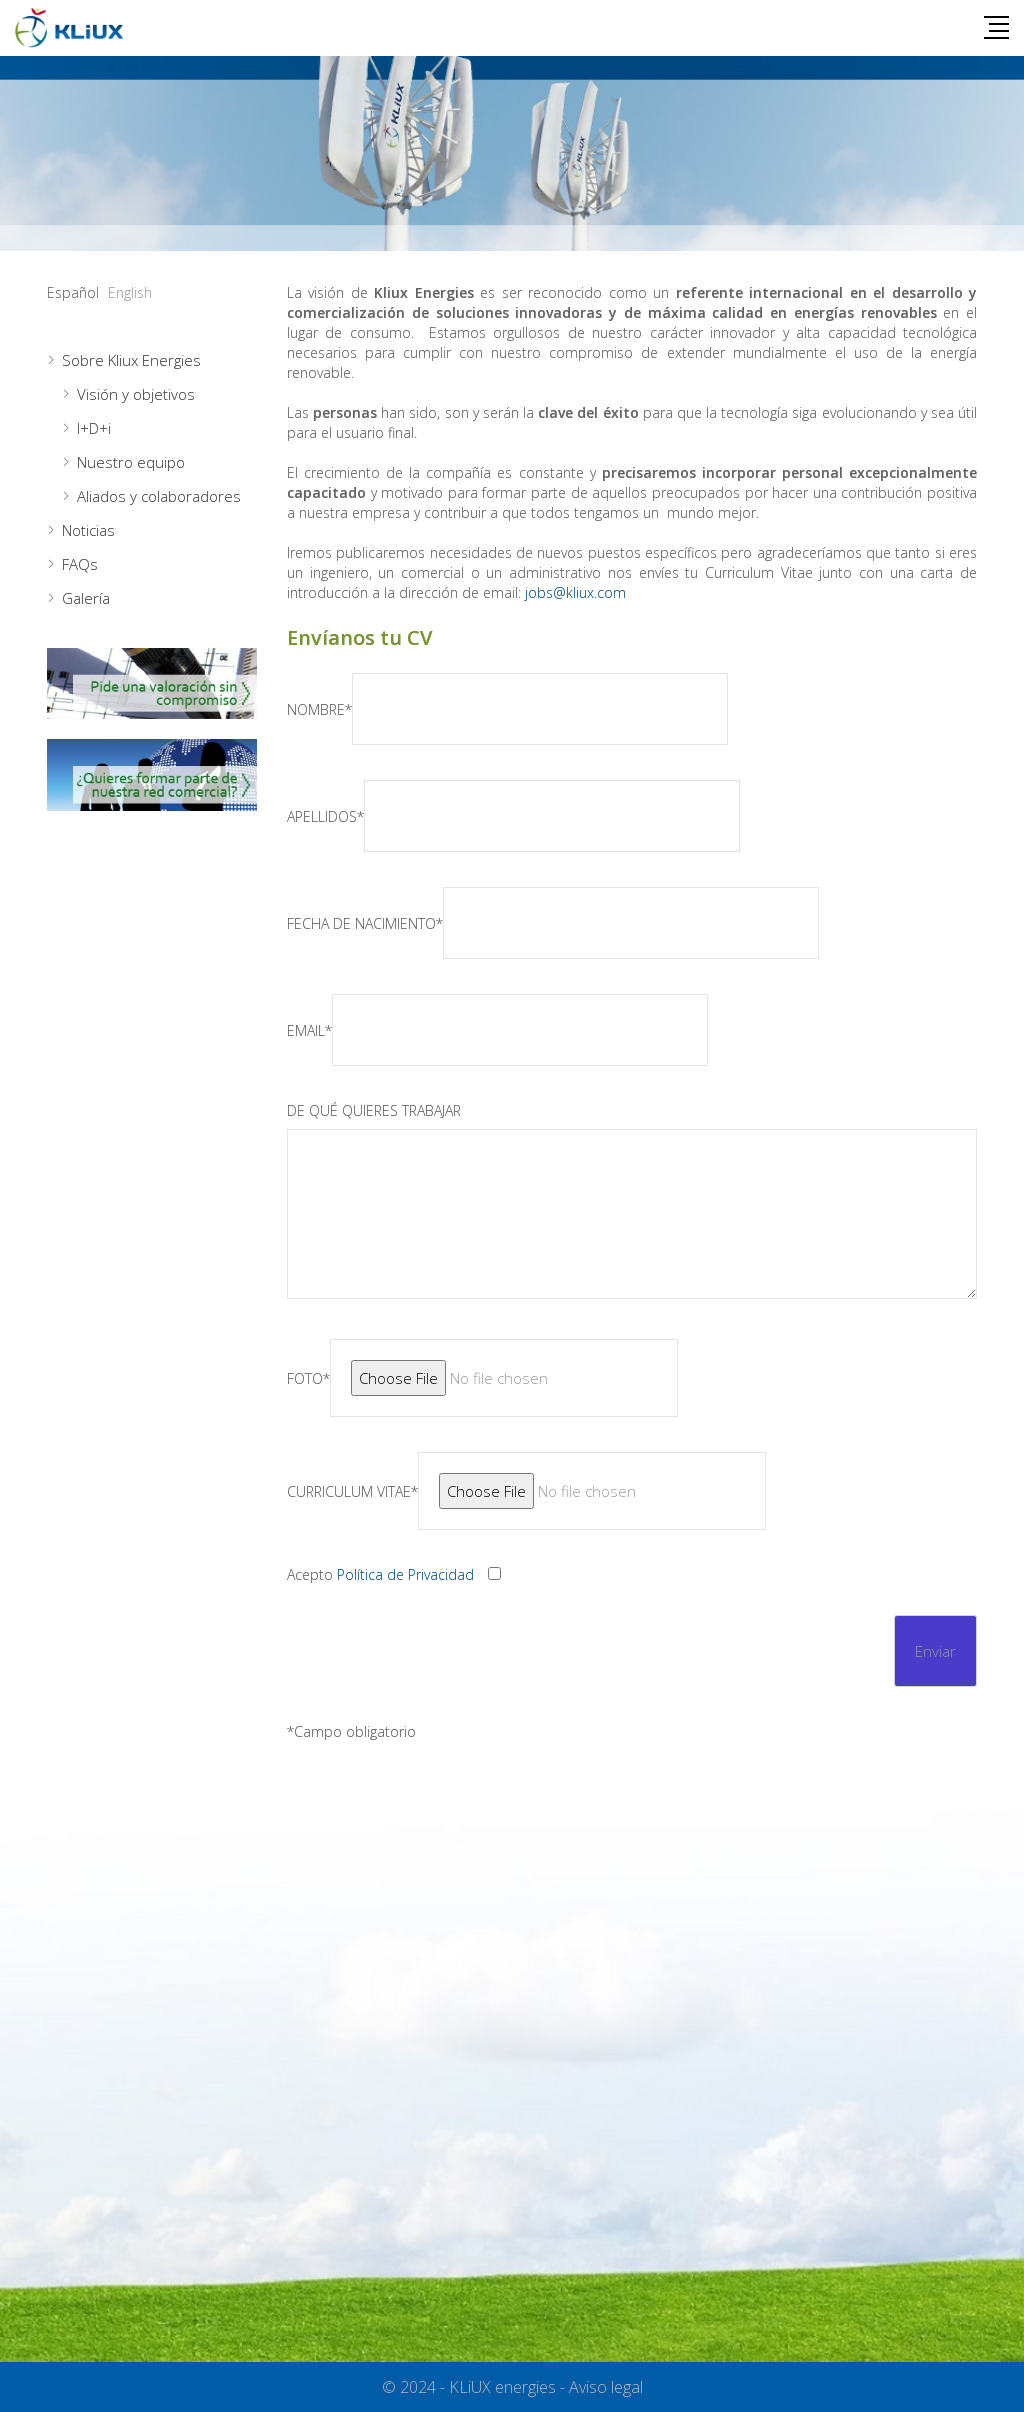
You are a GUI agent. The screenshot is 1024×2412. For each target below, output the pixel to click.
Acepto (380, 1574)
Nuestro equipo (131, 462)
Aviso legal (606, 2387)
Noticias (88, 530)
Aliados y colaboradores (159, 496)
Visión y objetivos (136, 394)
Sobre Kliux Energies (131, 360)
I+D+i (94, 428)
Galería (86, 598)
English (130, 292)
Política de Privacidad (405, 1574)
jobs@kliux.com (575, 592)
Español (73, 292)
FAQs (80, 564)
